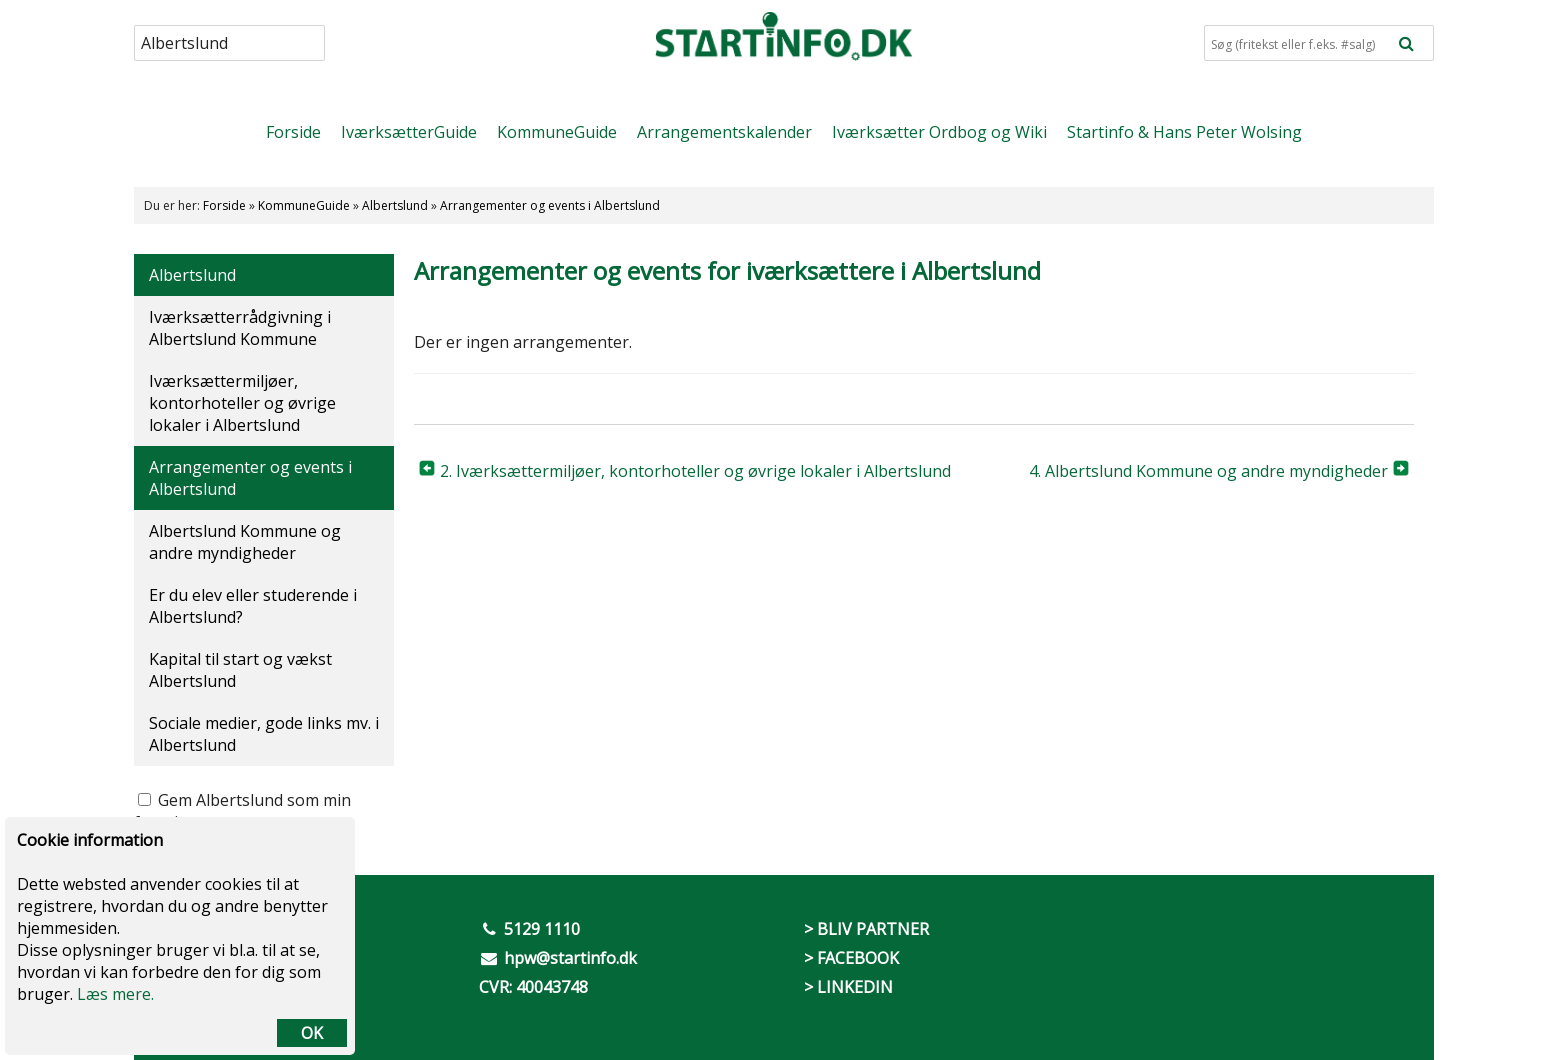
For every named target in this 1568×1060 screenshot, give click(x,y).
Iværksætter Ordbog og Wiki (939, 132)
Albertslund (395, 205)
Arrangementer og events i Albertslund (550, 205)
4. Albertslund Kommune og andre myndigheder (1208, 471)
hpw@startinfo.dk (570, 958)
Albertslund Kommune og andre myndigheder (245, 542)
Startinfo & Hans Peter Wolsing (1184, 132)
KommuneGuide (557, 132)
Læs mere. (115, 994)
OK (312, 1033)
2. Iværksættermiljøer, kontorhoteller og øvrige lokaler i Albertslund (695, 471)
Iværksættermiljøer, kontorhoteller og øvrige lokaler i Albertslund (242, 403)
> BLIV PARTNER (866, 929)
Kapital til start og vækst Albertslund (240, 670)
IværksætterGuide (409, 132)
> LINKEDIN (848, 987)
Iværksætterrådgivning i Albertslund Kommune (240, 328)
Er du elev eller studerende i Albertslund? (253, 606)
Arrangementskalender (724, 132)
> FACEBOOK (851, 958)
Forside (293, 132)
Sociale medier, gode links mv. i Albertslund (264, 734)
